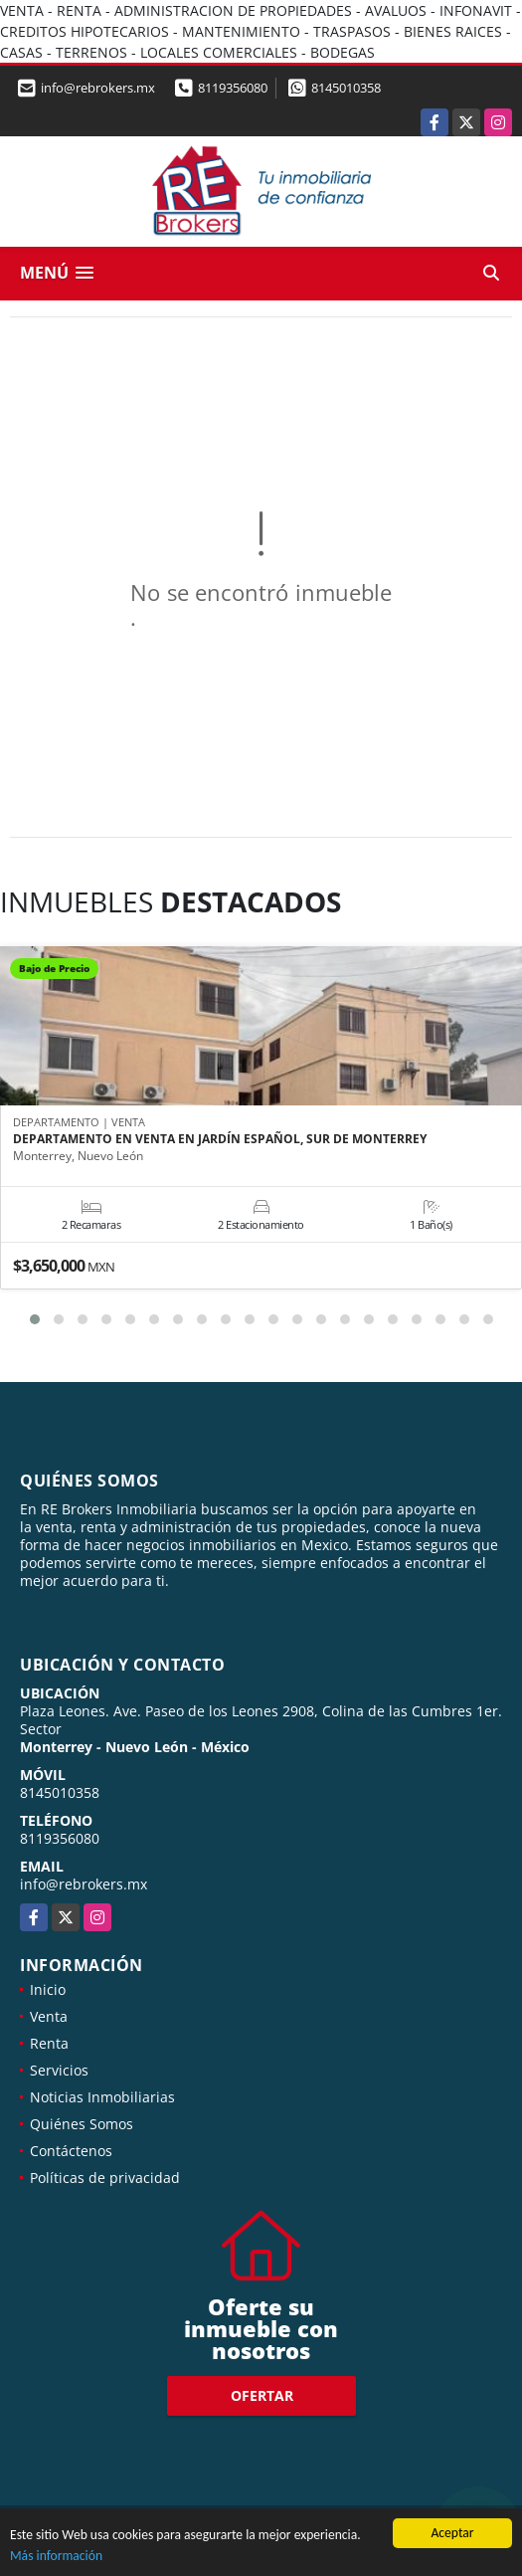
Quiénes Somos (81, 2123)
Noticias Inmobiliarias (102, 2096)
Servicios (59, 2070)
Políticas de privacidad (105, 2177)
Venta (49, 2016)
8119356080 (232, 88)
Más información (56, 2556)
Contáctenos (71, 2150)
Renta (49, 2043)
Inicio (48, 1989)
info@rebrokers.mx (83, 1884)
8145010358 (346, 88)
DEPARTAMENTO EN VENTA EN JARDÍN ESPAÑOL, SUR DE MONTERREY (220, 1139)
